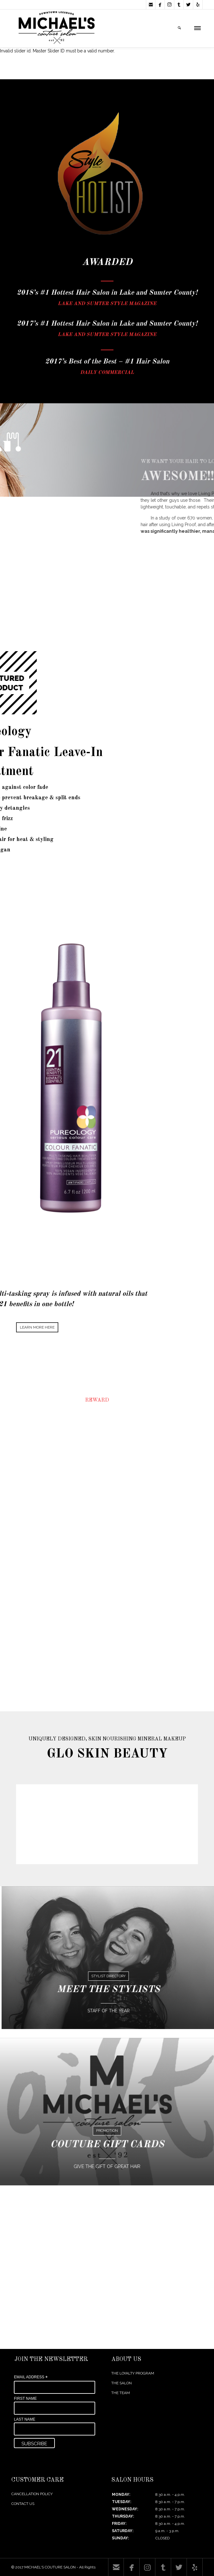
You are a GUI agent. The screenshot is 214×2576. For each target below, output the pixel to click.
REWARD (97, 1400)
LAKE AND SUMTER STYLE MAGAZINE (107, 303)
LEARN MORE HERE (37, 1327)
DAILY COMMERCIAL (107, 372)
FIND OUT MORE (105, 1507)
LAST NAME (24, 2419)
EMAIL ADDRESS (31, 2377)
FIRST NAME (25, 2398)
